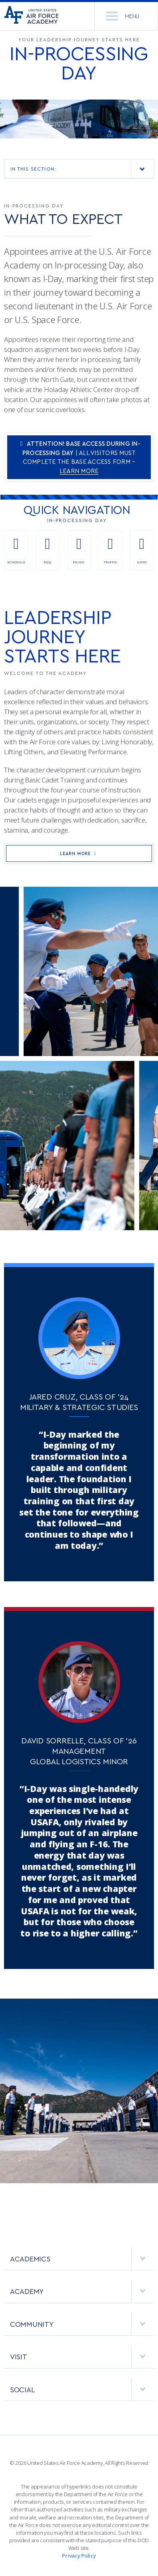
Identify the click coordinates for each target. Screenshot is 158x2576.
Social (82, 2389)
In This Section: (82, 169)
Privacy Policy (79, 2555)
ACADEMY (82, 2291)
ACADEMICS (82, 2258)
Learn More (79, 853)
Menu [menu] (122, 16)
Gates (141, 550)
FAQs (47, 550)
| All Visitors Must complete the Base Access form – (79, 457)
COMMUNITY (82, 2324)
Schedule (16, 550)
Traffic (110, 550)
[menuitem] (79, 2262)
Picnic (79, 550)
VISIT (82, 2356)
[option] (79, 119)
